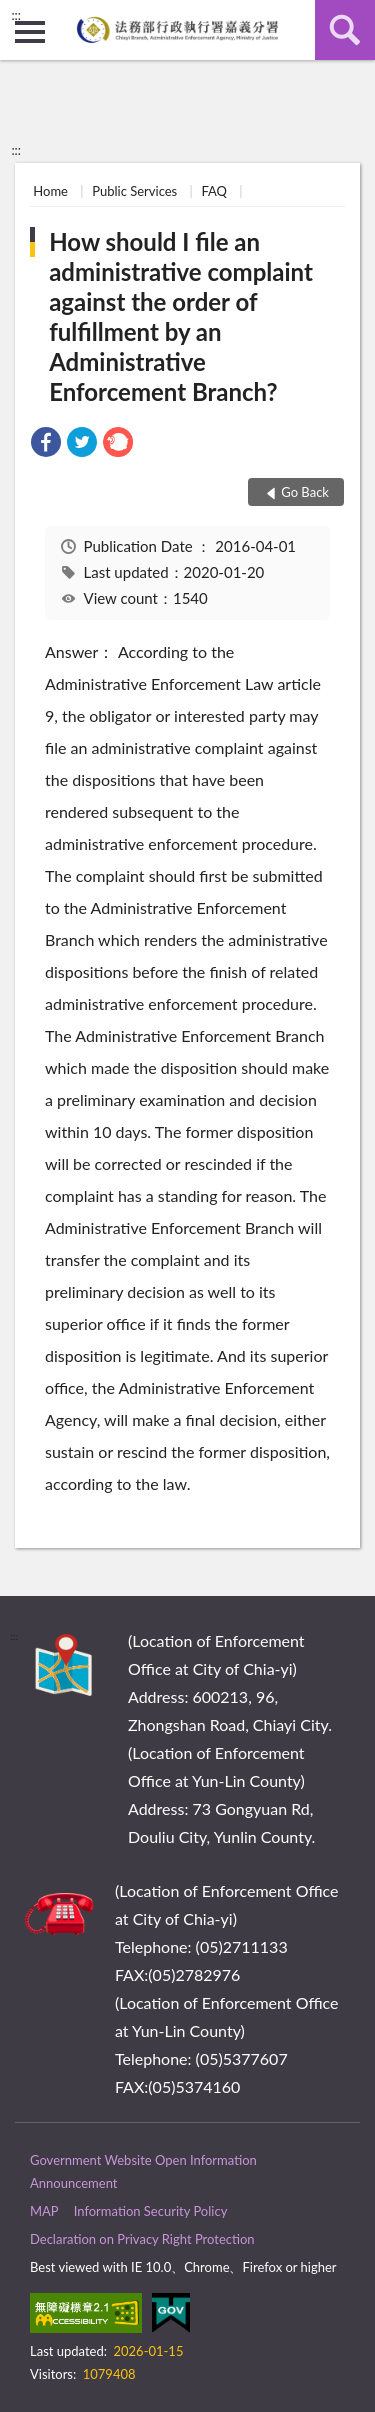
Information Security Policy (151, 2211)
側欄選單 (30, 32)
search (345, 30)
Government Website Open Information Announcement (143, 2171)
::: (16, 15)
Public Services (134, 191)
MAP (44, 2211)
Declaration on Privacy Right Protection (142, 2239)
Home (50, 191)
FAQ (214, 191)
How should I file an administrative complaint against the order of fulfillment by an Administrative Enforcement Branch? (181, 316)
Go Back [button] (305, 492)
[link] (46, 444)
